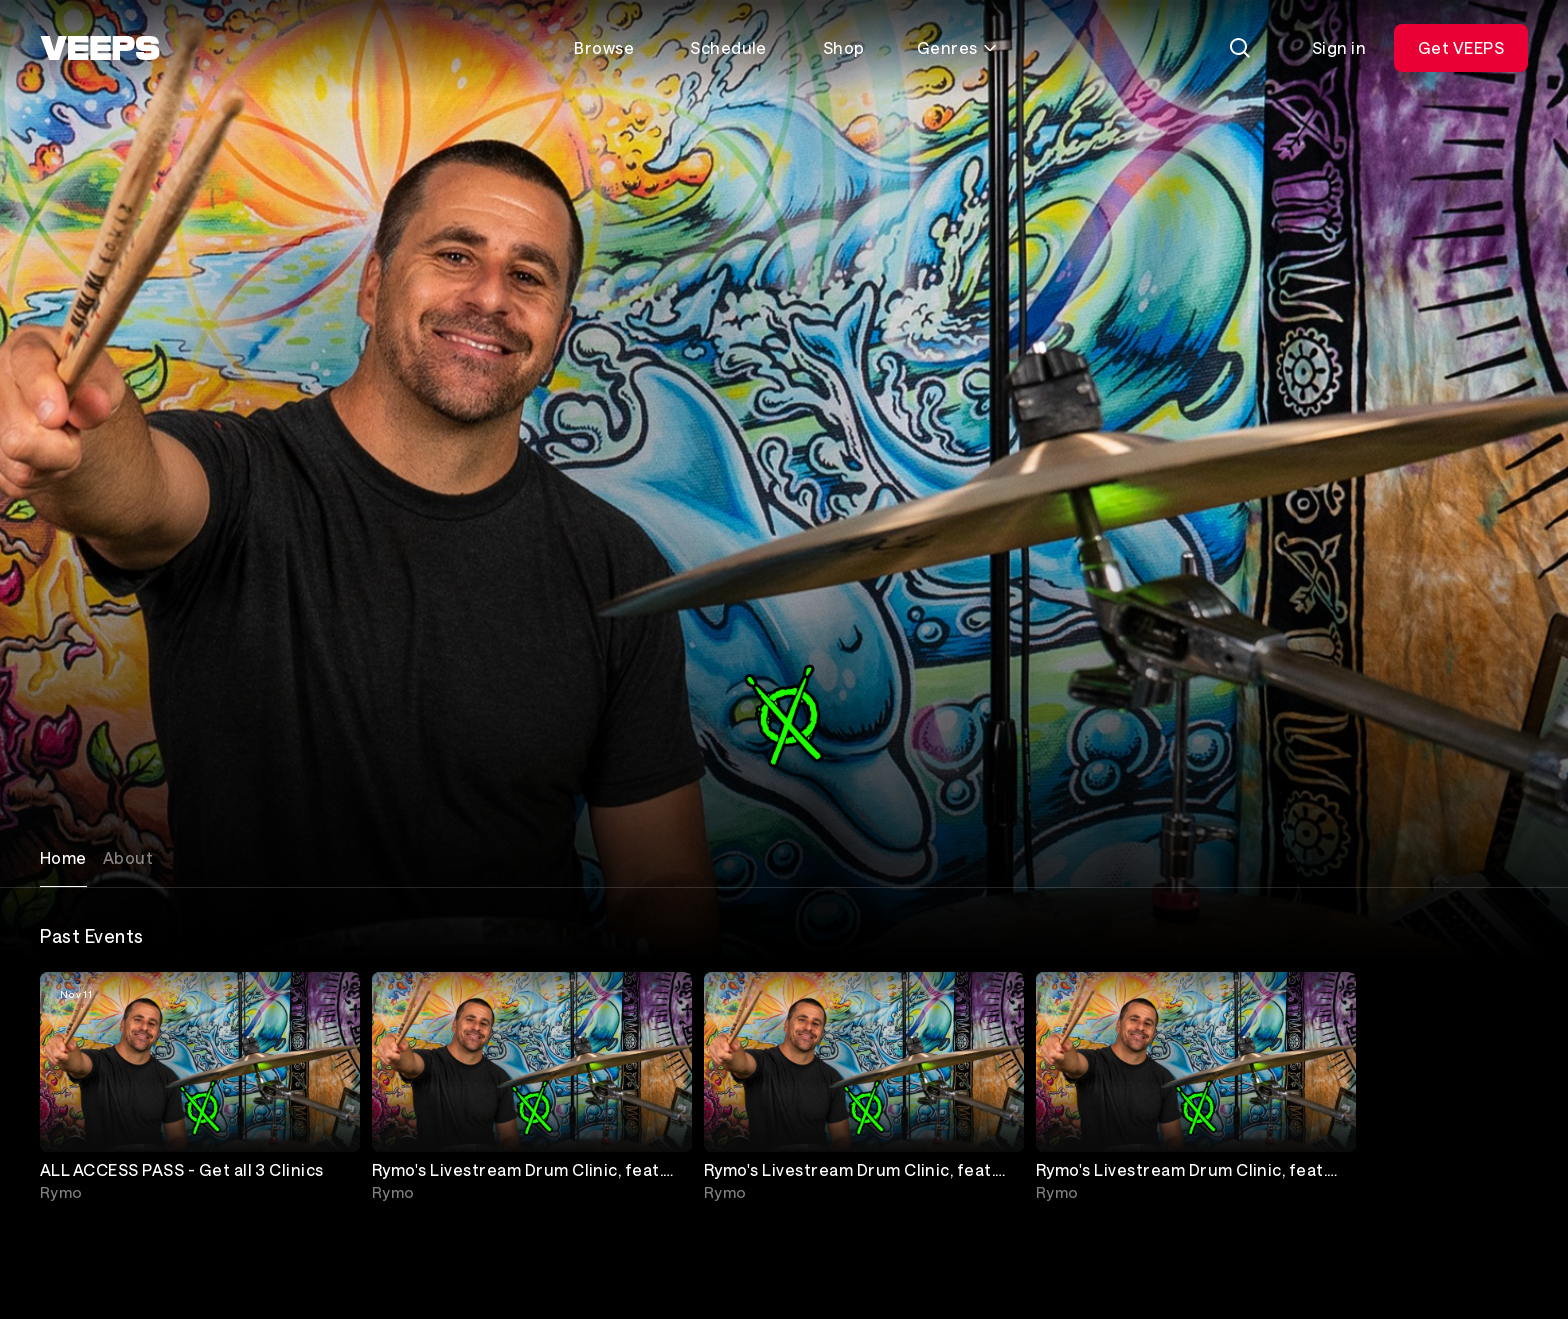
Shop (844, 47)
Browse (604, 47)
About (128, 857)
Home (63, 857)
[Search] (1240, 48)
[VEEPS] (100, 48)
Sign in (1339, 47)
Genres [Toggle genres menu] (957, 47)
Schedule (728, 47)
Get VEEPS (1461, 47)
